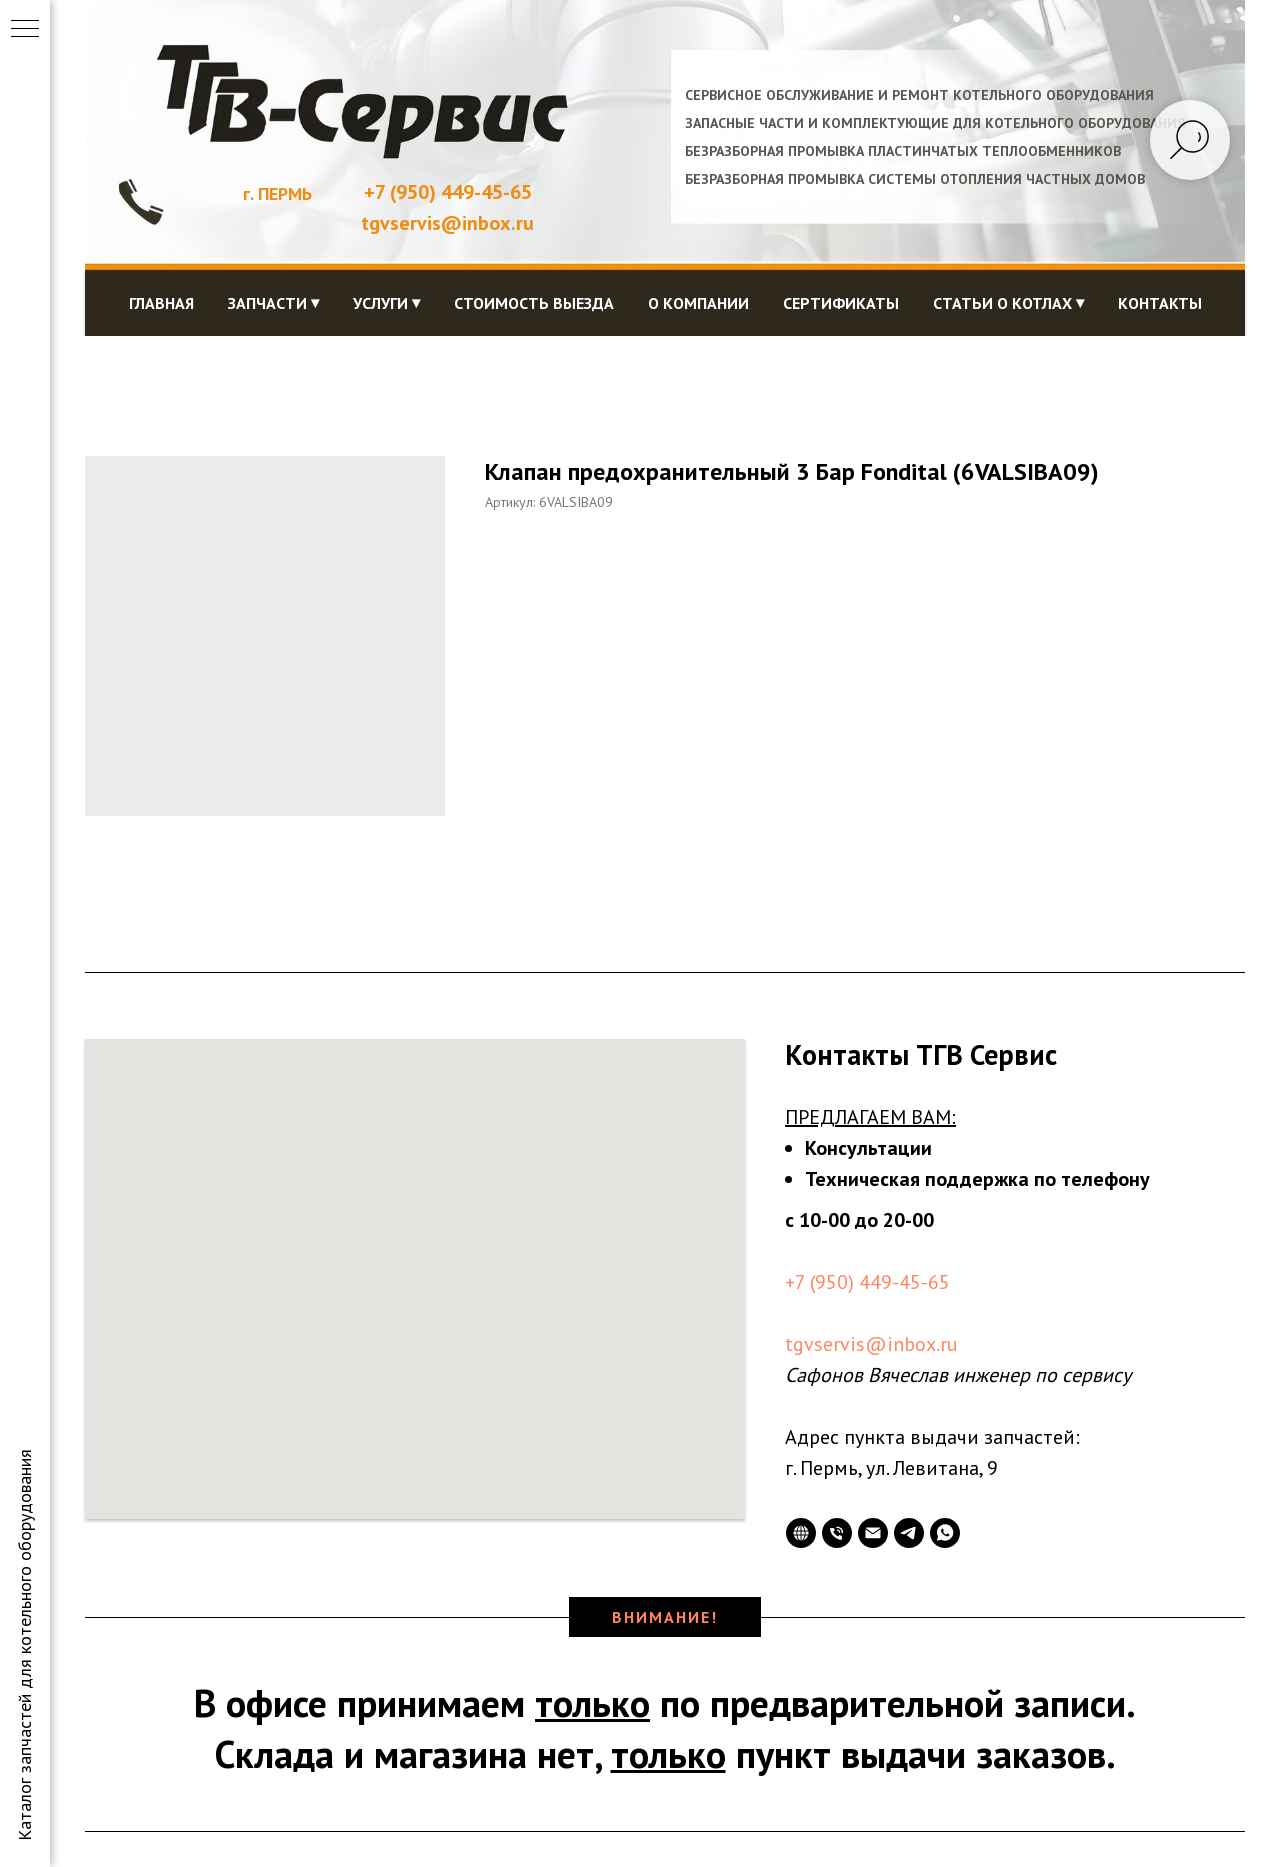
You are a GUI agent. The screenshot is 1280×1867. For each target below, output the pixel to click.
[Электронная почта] (873, 1533)
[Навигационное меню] (25, 30)
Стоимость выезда (534, 303)
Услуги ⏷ (386, 303)
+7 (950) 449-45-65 (448, 192)
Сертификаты (841, 303)
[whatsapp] (945, 1533)
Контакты (1160, 303)
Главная (161, 303)
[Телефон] (837, 1533)
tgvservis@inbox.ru (871, 1344)
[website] (801, 1533)
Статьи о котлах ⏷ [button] (1008, 303)
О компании (698, 303)
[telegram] (909, 1533)
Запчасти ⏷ (273, 303)
